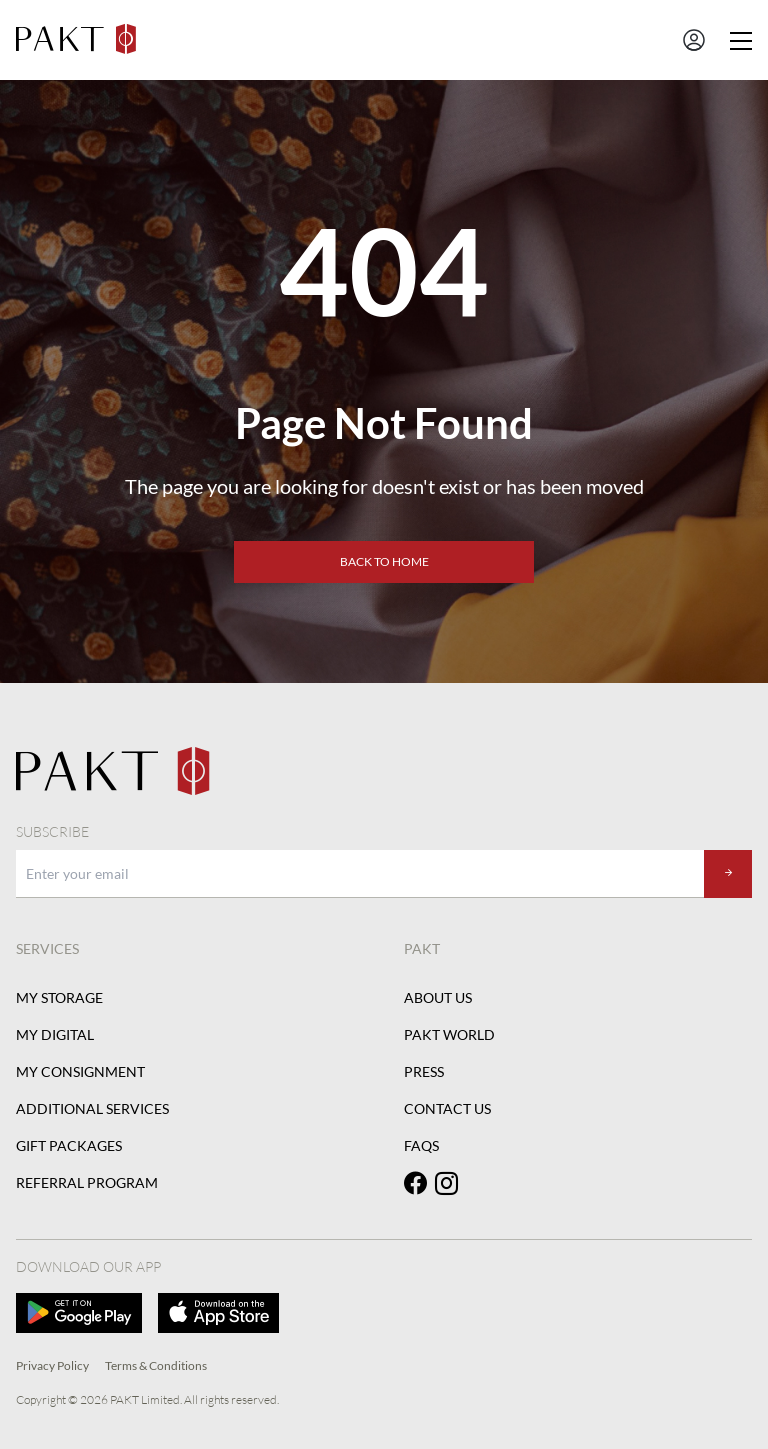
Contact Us (447, 1108)
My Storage (59, 997)
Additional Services (92, 1108)
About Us (438, 997)
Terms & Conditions (156, 1365)
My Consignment (80, 1071)
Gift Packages (69, 1145)
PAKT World (449, 1034)
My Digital (55, 1034)
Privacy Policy (52, 1365)
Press (424, 1071)
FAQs (421, 1145)
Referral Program (87, 1182)
